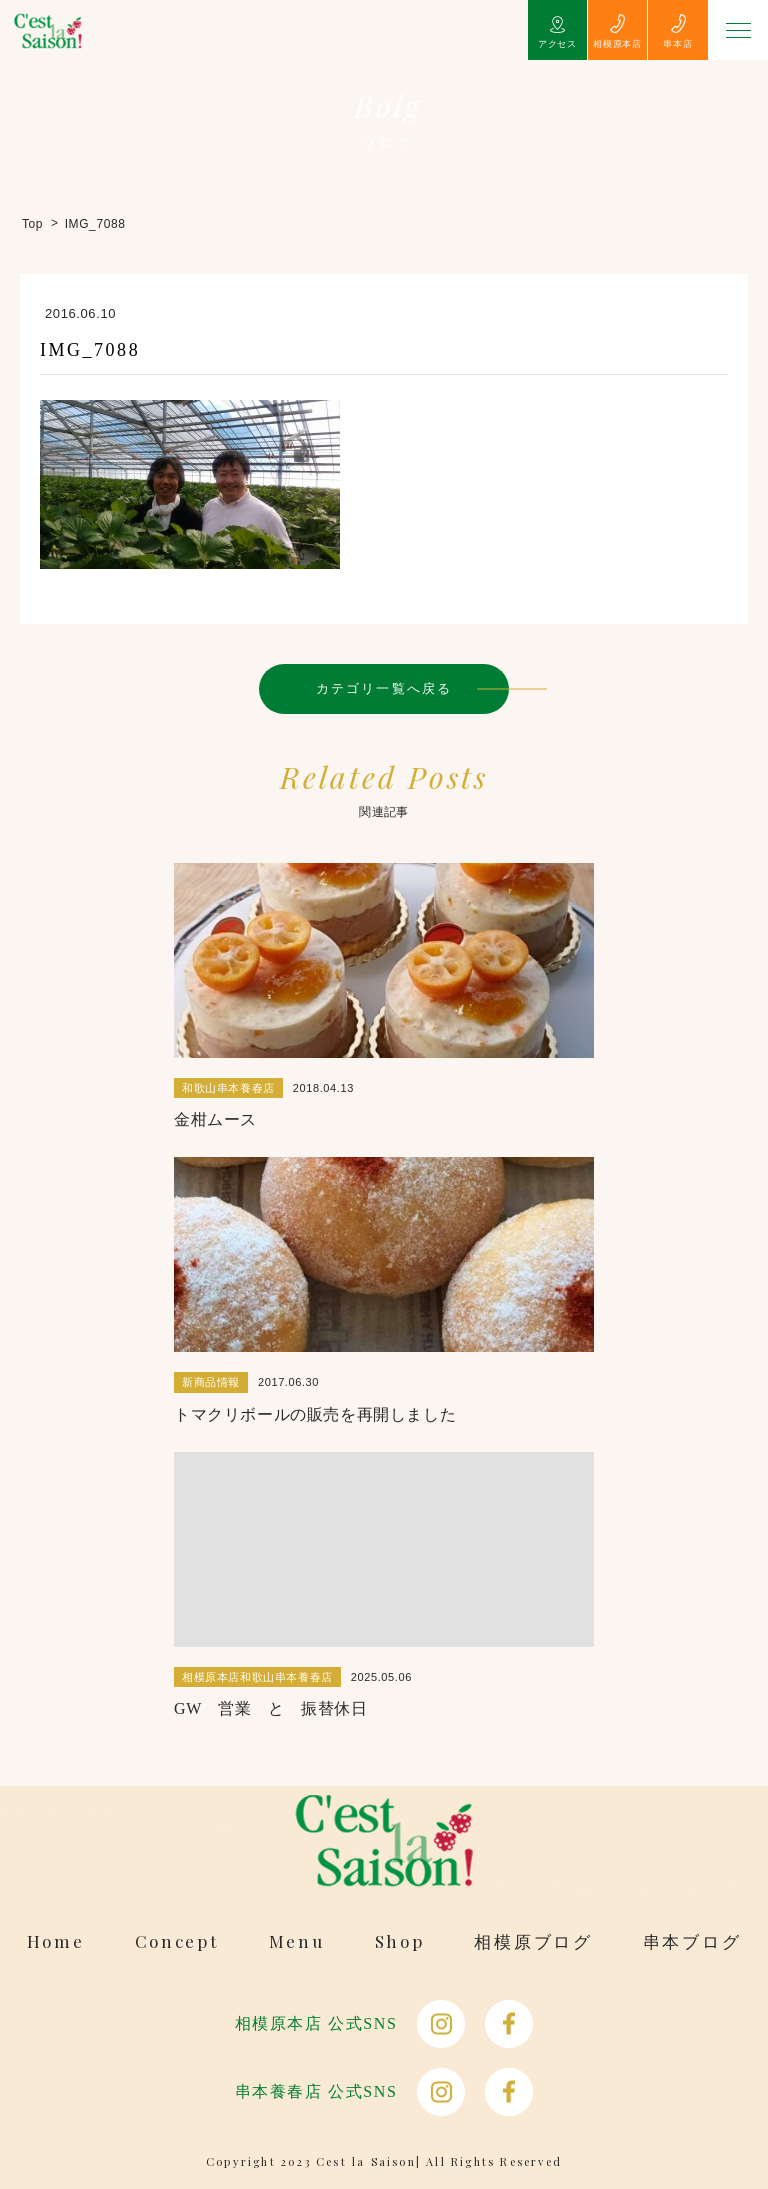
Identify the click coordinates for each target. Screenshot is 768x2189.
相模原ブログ (533, 1941)
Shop (400, 1941)
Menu (297, 1941)
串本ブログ (692, 1941)
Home (56, 1941)
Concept (177, 1941)
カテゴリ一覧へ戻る (384, 688)
